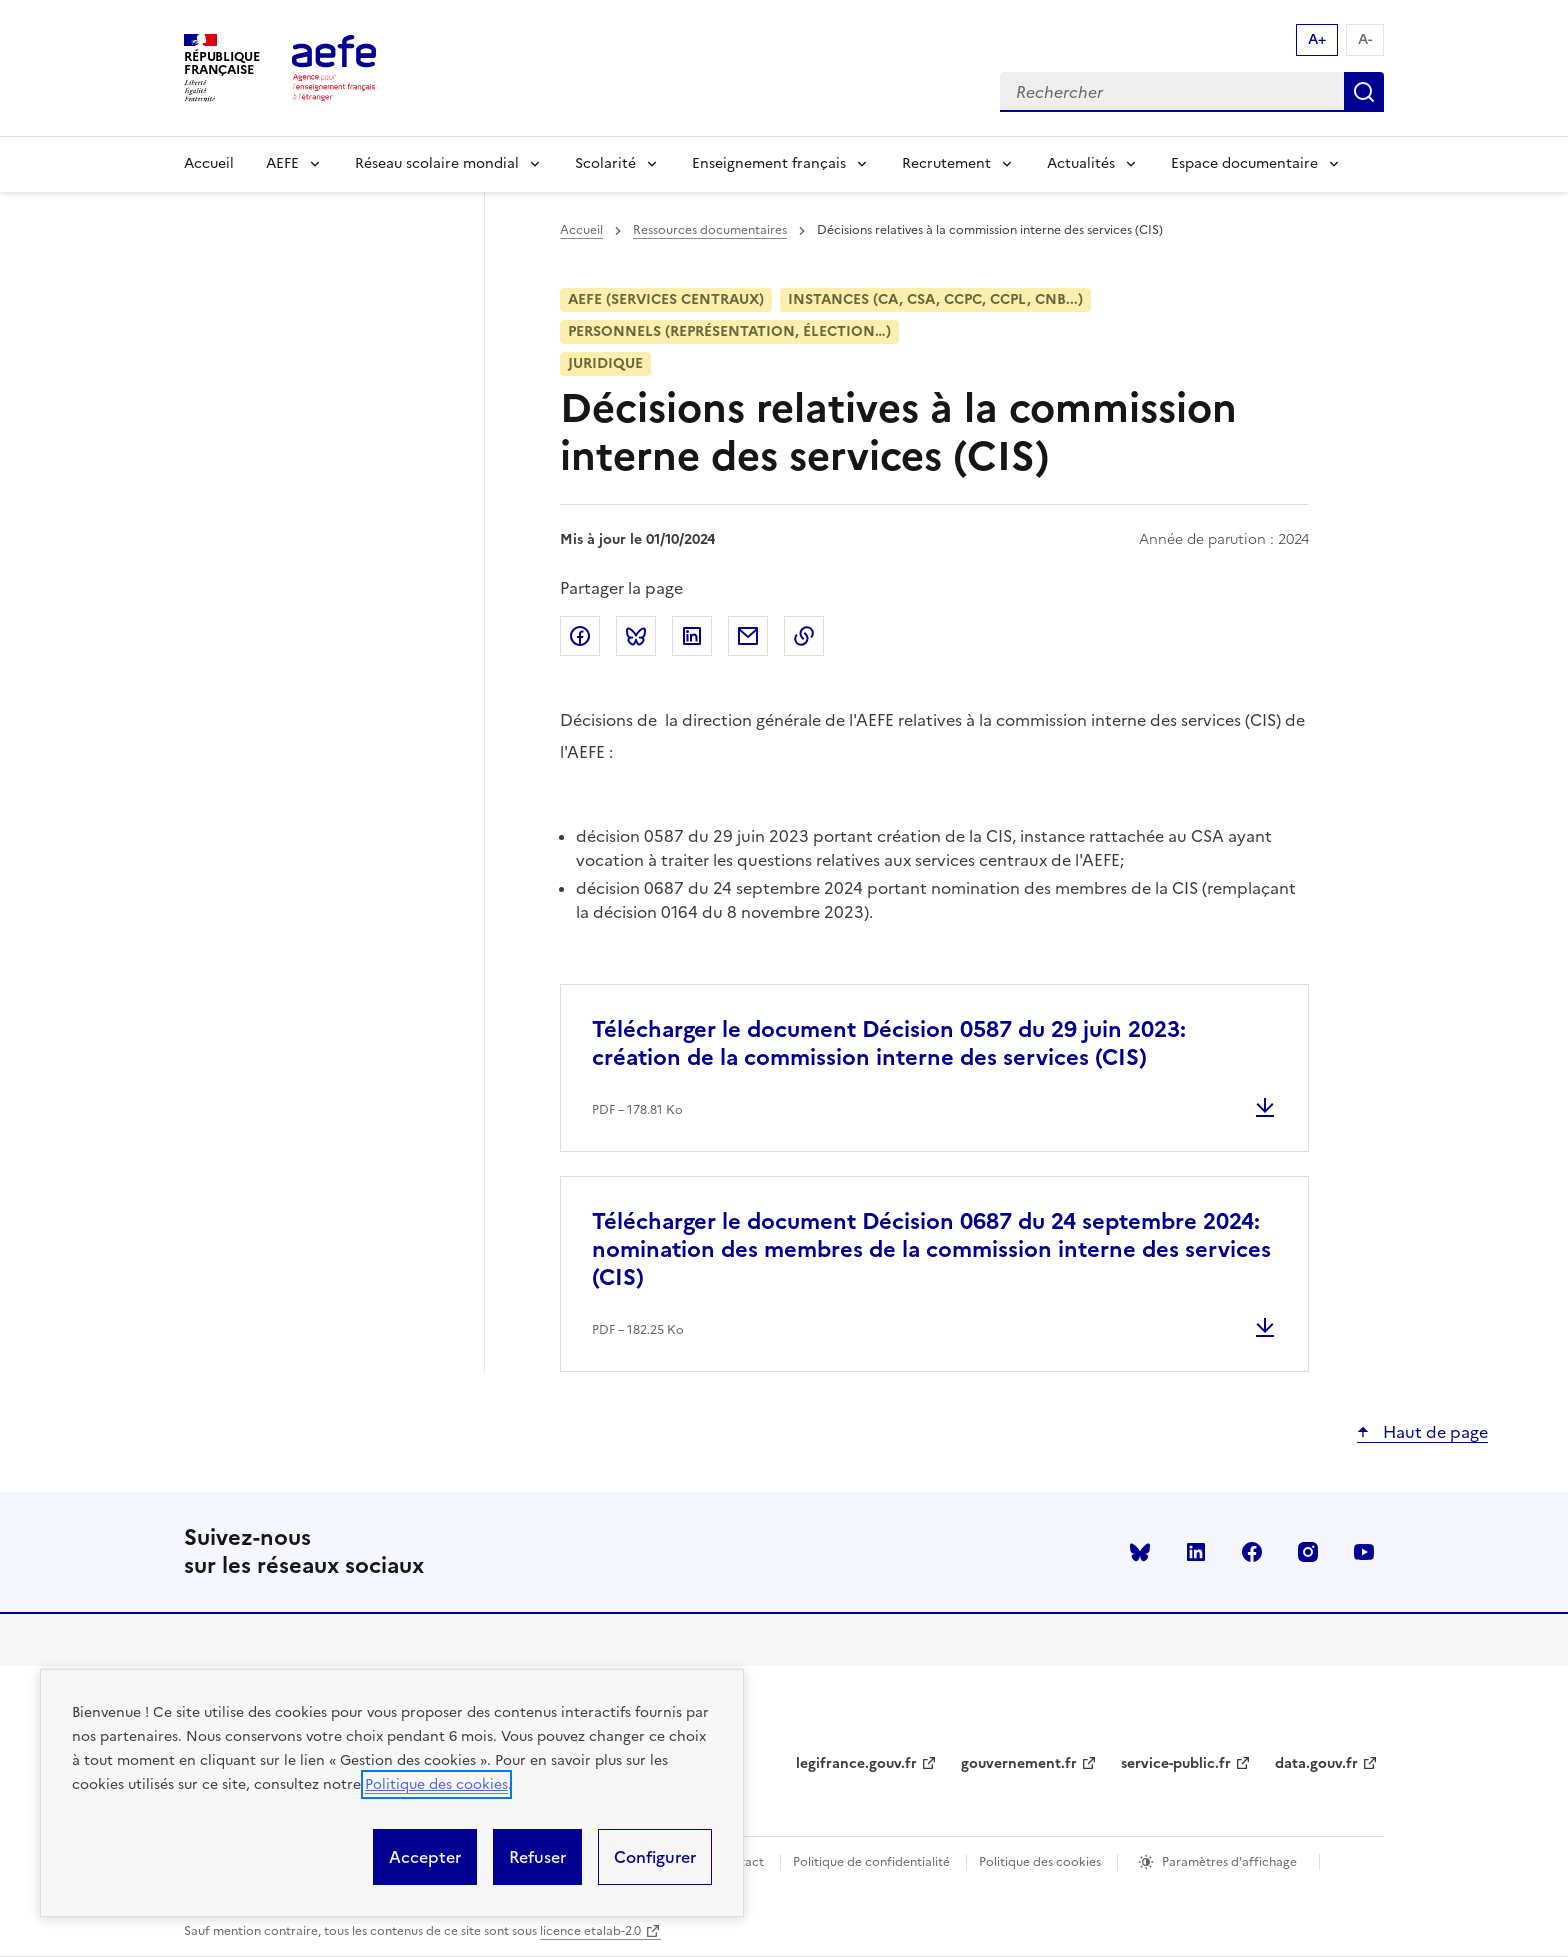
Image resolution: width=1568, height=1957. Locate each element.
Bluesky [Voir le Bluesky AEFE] (1140, 1552)
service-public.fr (1176, 1763)
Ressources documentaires (710, 230)
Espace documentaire (1244, 163)
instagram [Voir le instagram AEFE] (1308, 1552)
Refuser (537, 1857)
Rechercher (1364, 92)
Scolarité (605, 163)
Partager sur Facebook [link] (580, 636)
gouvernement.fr (1019, 1763)
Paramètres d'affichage (1229, 1862)
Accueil (209, 163)
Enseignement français (769, 163)
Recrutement (946, 163)
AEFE (282, 163)
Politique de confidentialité (871, 1862)
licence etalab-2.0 (590, 1931)
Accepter (425, 1857)
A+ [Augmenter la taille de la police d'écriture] (1317, 39)
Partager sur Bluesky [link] (636, 636)
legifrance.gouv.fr (856, 1763)
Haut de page (1433, 1432)
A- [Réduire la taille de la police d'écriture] (1365, 39)
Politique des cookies (436, 1784)
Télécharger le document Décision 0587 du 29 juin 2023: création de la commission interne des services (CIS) (889, 1043)
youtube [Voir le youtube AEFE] (1364, 1552)
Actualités (1081, 163)
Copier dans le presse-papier (804, 636)
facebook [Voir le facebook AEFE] (1252, 1552)
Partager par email (748, 636)
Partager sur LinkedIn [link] (692, 636)
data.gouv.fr (1316, 1763)
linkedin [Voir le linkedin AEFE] (1196, 1552)
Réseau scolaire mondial (437, 163)
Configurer (655, 1857)
